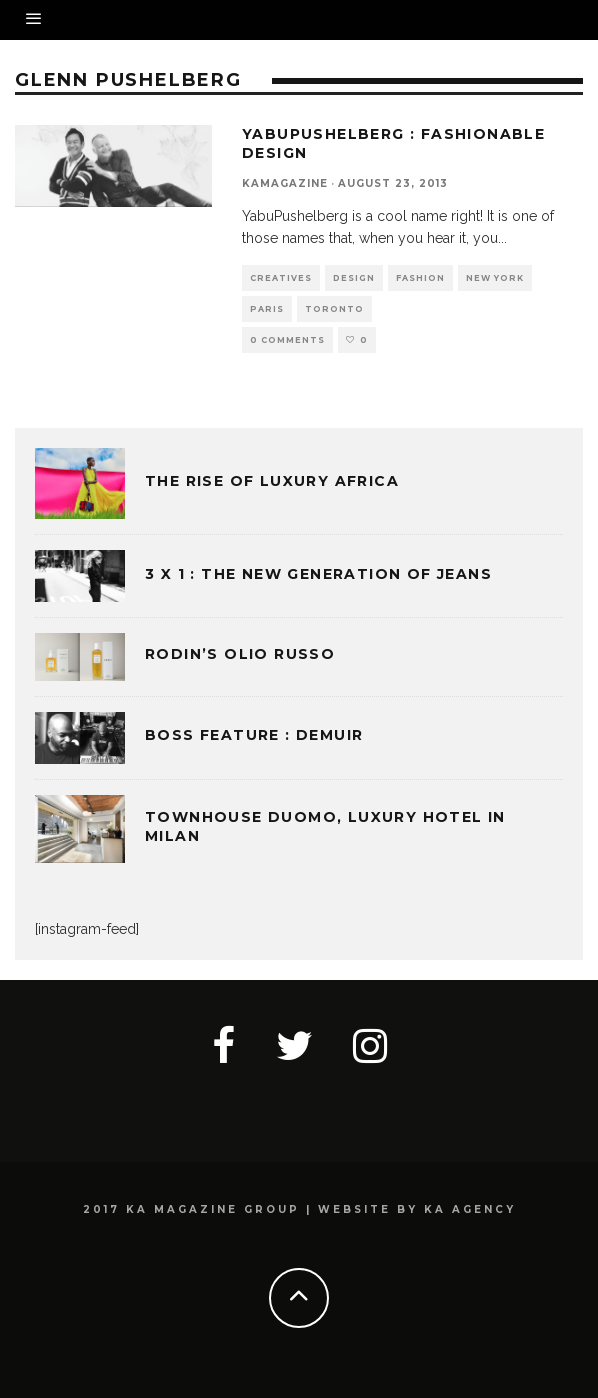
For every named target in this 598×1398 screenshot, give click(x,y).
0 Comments (287, 340)
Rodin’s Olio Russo (240, 654)
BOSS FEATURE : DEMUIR (254, 735)
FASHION (420, 278)
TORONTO (334, 309)
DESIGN (354, 278)
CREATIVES (281, 278)
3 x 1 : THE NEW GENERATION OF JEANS (318, 574)
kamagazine (285, 183)
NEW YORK (495, 278)
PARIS (267, 309)
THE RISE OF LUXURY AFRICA (272, 481)
